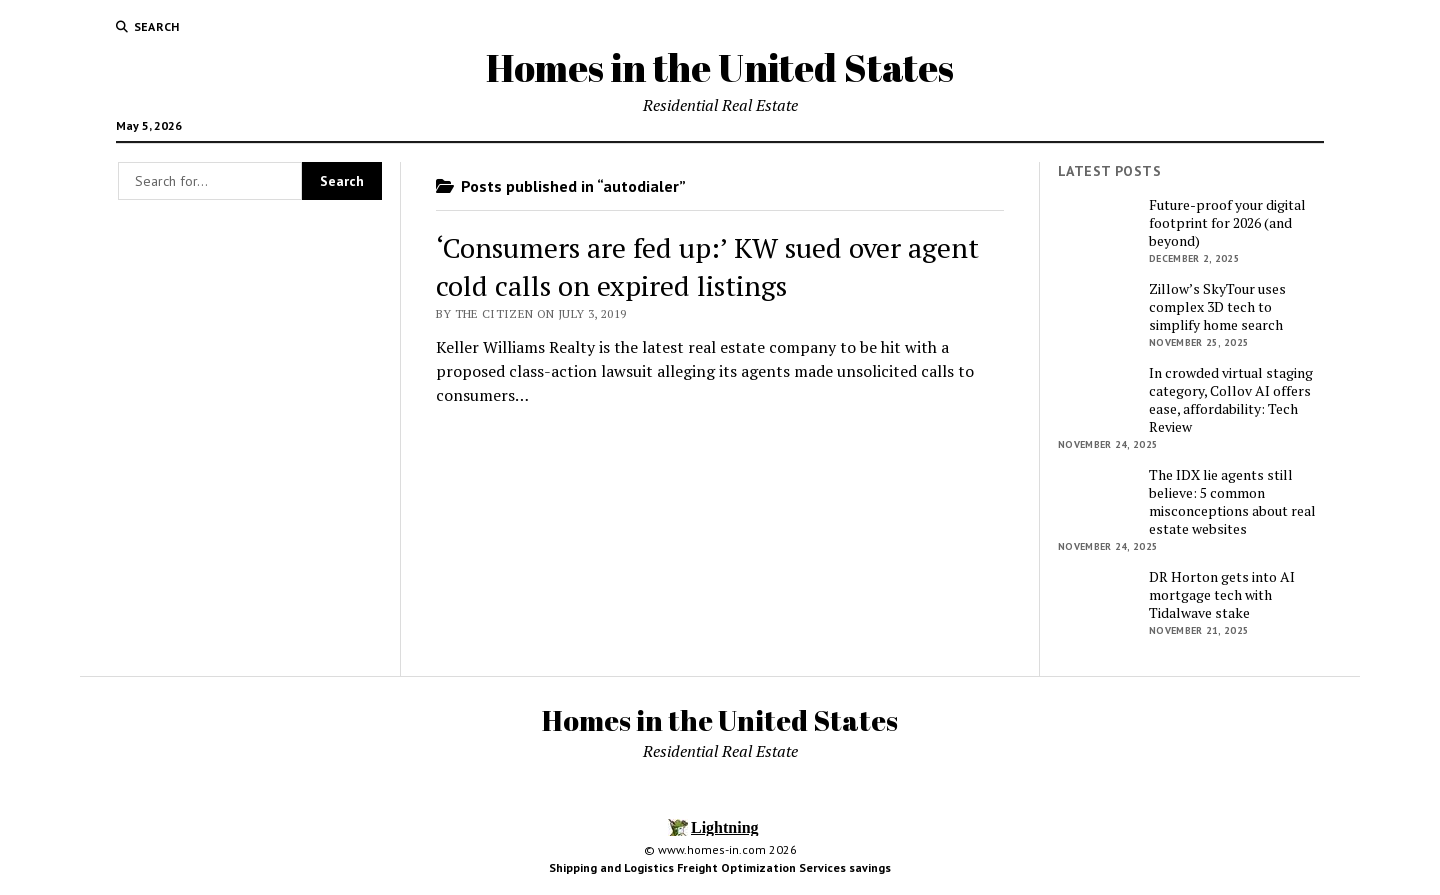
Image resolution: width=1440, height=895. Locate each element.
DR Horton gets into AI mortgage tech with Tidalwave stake (1222, 595)
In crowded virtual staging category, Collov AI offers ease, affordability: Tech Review (1231, 400)
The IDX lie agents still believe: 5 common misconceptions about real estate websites (1232, 502)
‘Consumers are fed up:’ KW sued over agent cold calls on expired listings (707, 266)
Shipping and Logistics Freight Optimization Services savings (720, 867)
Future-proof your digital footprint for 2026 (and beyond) (1227, 223)
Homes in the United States (720, 67)
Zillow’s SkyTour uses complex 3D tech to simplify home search (1217, 307)
